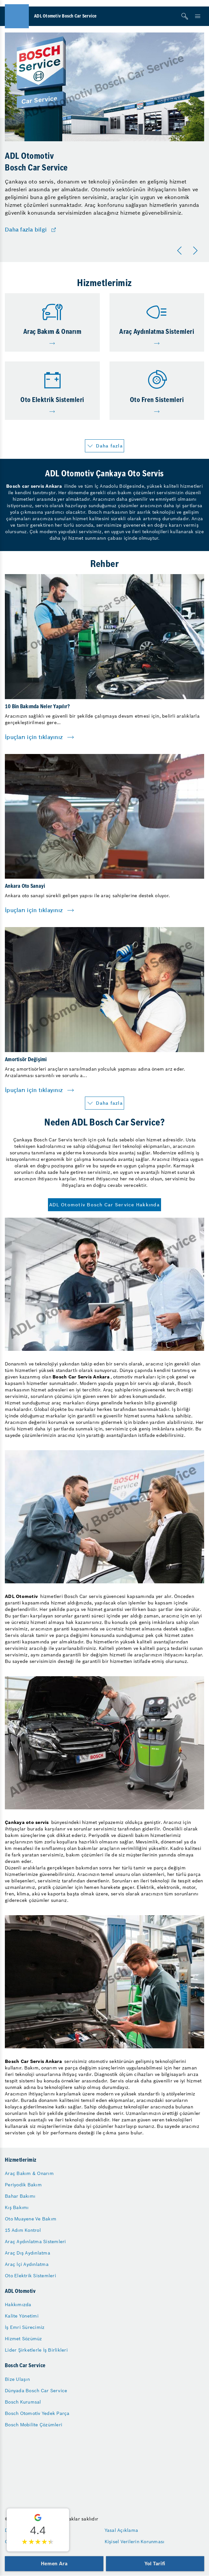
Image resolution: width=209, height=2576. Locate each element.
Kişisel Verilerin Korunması (135, 2542)
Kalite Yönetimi (22, 2316)
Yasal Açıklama (121, 2530)
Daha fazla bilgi (26, 229)
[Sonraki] (196, 250)
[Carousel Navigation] (188, 250)
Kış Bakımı (17, 2207)
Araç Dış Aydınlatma (27, 2253)
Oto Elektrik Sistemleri (30, 2276)
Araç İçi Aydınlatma (27, 2264)
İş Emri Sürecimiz (24, 2327)
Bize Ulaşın (17, 2379)
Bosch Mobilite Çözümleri (33, 2425)
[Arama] (184, 16)
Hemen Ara (54, 2563)
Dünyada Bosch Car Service (36, 2391)
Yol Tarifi (155, 2563)
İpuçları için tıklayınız (34, 737)
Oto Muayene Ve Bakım (30, 2219)
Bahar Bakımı (20, 2196)
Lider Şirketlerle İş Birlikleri (36, 2350)
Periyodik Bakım (23, 2185)
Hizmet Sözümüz (23, 2339)
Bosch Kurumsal (23, 2402)
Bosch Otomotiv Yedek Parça (37, 2413)
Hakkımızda (18, 2304)
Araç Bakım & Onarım (29, 2173)
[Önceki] (181, 250)
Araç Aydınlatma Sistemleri (35, 2241)
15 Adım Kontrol (23, 2230)
